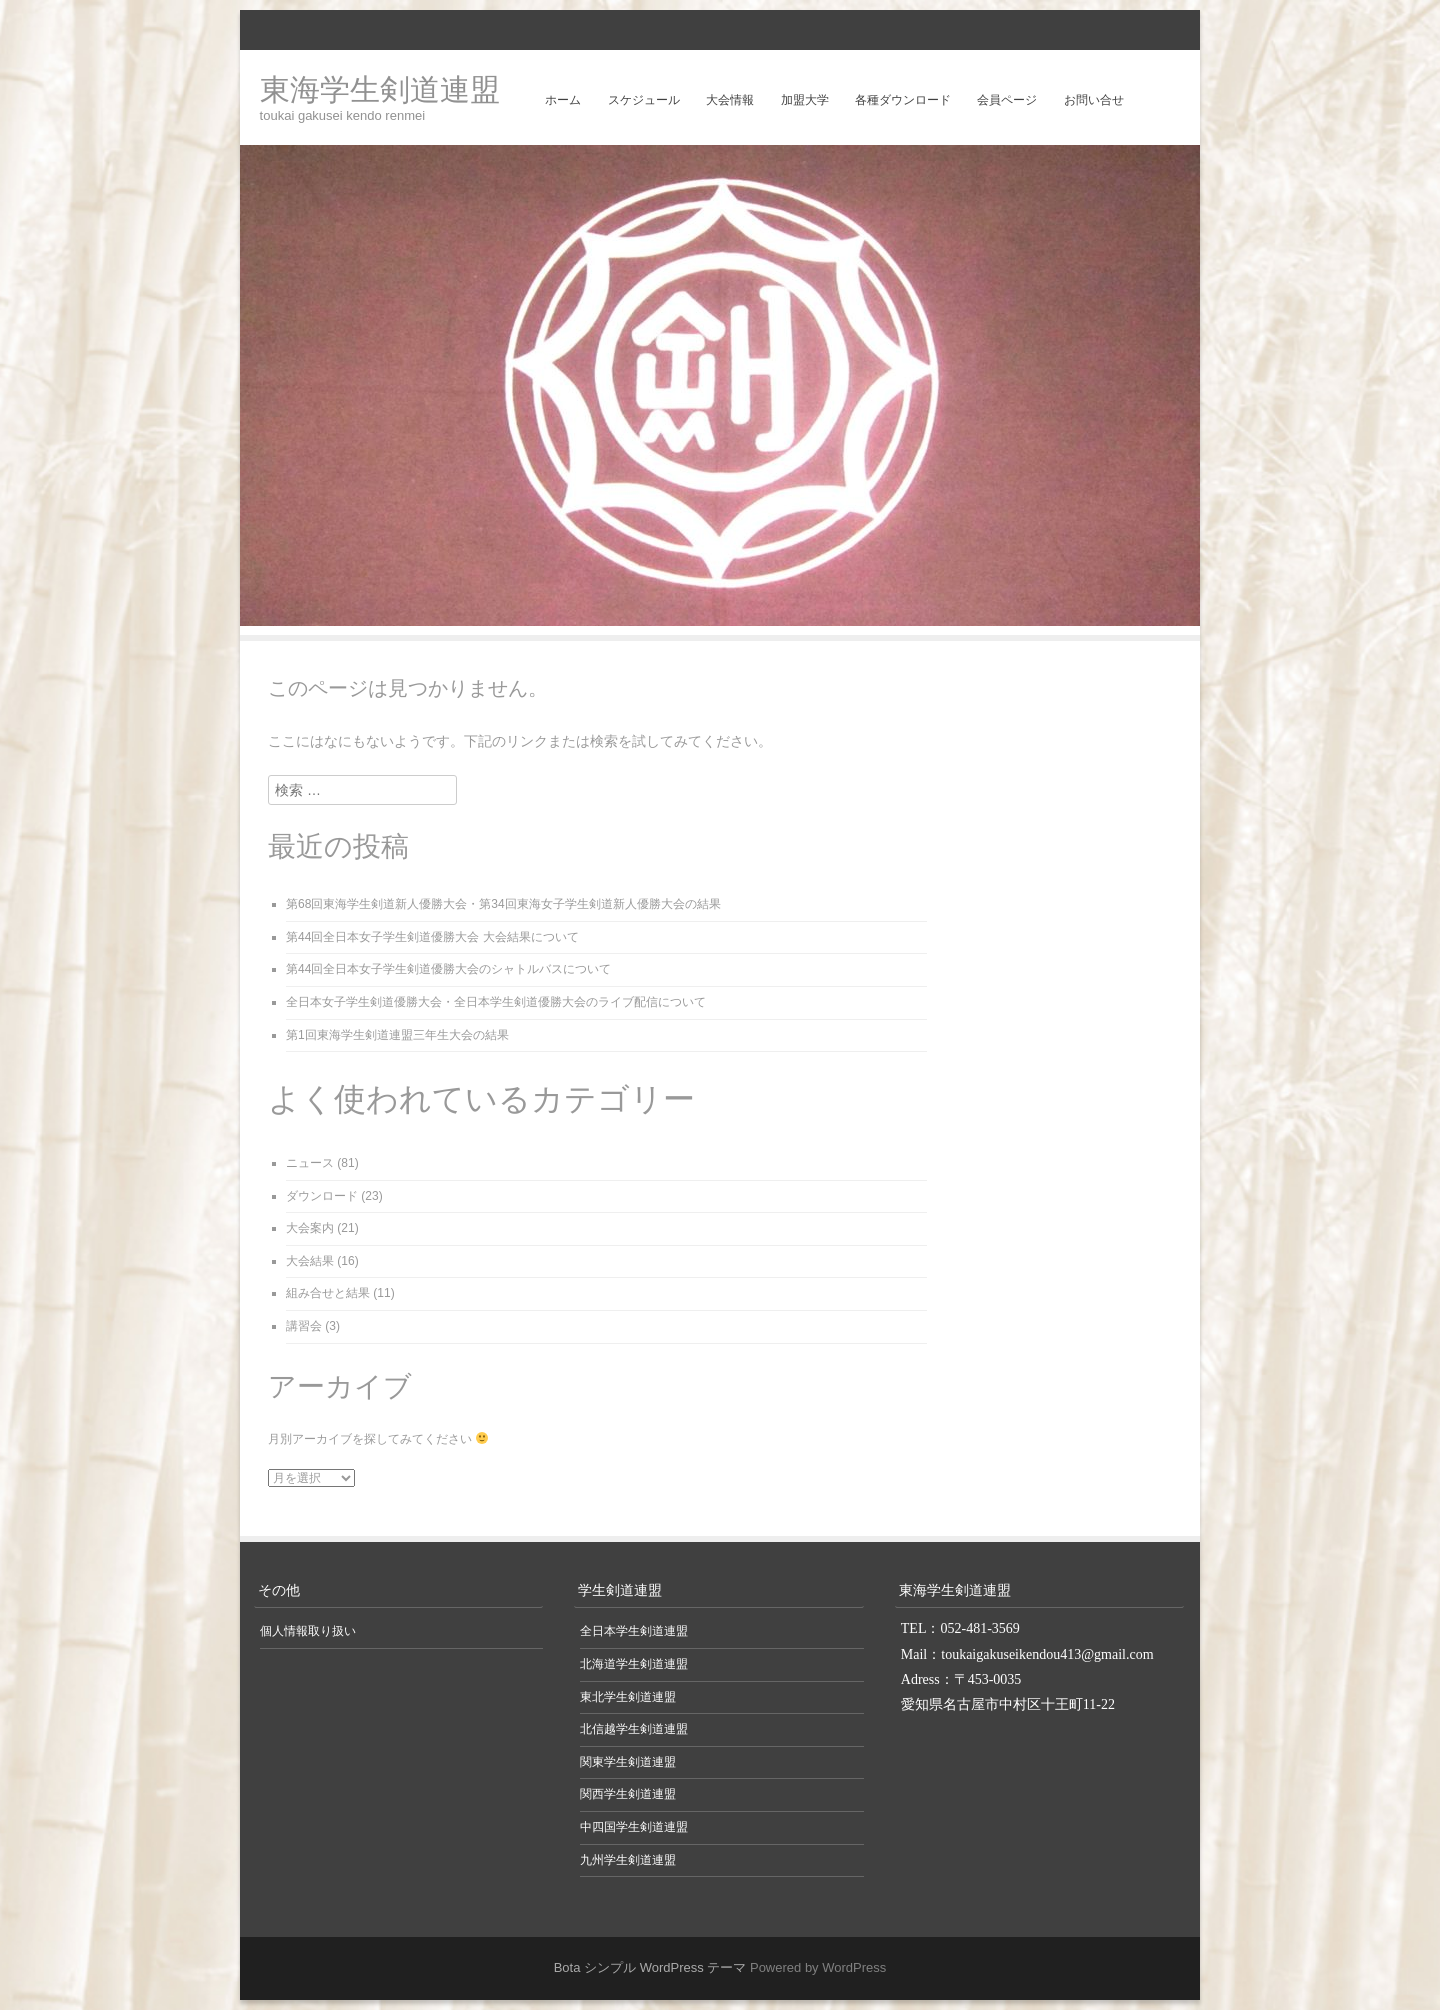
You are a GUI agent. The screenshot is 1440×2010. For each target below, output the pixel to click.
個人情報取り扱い (308, 1631)
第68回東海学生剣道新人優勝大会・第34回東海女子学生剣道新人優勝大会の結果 (503, 904)
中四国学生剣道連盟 (634, 1827)
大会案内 (310, 1228)
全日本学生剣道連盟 (634, 1631)
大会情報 (730, 100)
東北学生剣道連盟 (628, 1697)
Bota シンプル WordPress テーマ (650, 1967)
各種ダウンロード (903, 100)
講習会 (304, 1326)
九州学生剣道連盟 (628, 1860)
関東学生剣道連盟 (628, 1762)
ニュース (310, 1163)
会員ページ (1007, 100)
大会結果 (310, 1261)
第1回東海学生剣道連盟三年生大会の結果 (397, 1035)
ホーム (563, 100)
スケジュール (644, 100)
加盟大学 (805, 100)
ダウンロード (322, 1196)
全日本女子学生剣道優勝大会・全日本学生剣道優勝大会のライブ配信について (496, 1002)
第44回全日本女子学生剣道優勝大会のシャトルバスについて (448, 969)
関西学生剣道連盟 (628, 1794)
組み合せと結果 (328, 1293)
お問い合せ (1094, 100)
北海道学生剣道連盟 (634, 1664)
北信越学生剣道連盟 (634, 1729)
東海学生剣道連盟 (380, 89)
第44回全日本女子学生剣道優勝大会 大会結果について (432, 937)
